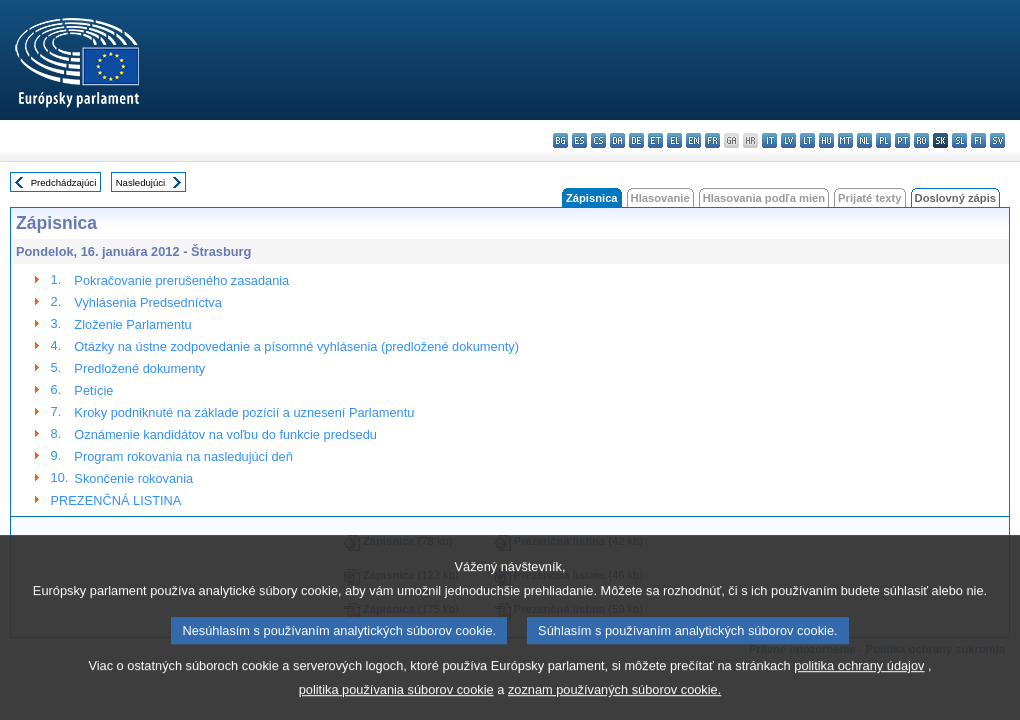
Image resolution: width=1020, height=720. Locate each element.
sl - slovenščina (959, 140)
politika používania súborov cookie (396, 705)
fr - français (712, 140)
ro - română (921, 140)
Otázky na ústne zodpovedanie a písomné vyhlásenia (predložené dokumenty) (296, 346)
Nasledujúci (141, 182)
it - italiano (769, 140)
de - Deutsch (636, 140)
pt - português (902, 140)
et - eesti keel (655, 140)
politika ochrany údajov (859, 681)
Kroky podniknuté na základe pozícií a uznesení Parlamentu (244, 412)
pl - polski (883, 140)
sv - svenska (997, 140)
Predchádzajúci (64, 182)
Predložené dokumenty (139, 368)
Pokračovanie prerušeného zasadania (181, 280)
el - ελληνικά (674, 140)
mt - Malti (845, 140)
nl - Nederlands (864, 140)
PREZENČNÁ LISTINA (116, 500)
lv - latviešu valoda (788, 140)
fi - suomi (978, 140)
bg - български (560, 140)
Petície (93, 390)
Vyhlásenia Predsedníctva (148, 302)
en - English (693, 140)
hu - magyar (826, 140)
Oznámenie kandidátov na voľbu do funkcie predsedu (225, 434)
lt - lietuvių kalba (807, 140)
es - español (579, 140)
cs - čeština (598, 140)
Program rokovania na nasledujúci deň (183, 456)
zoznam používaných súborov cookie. (614, 705)
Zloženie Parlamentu (132, 324)
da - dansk (617, 140)
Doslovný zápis (955, 198)
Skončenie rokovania (133, 478)
